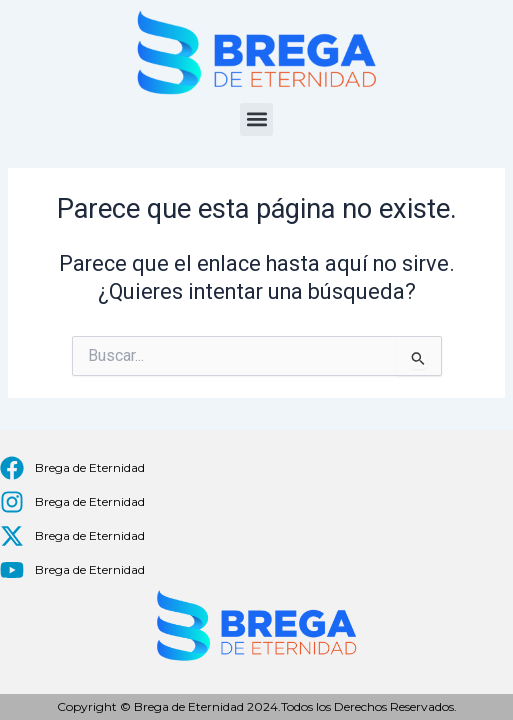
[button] (256, 119)
